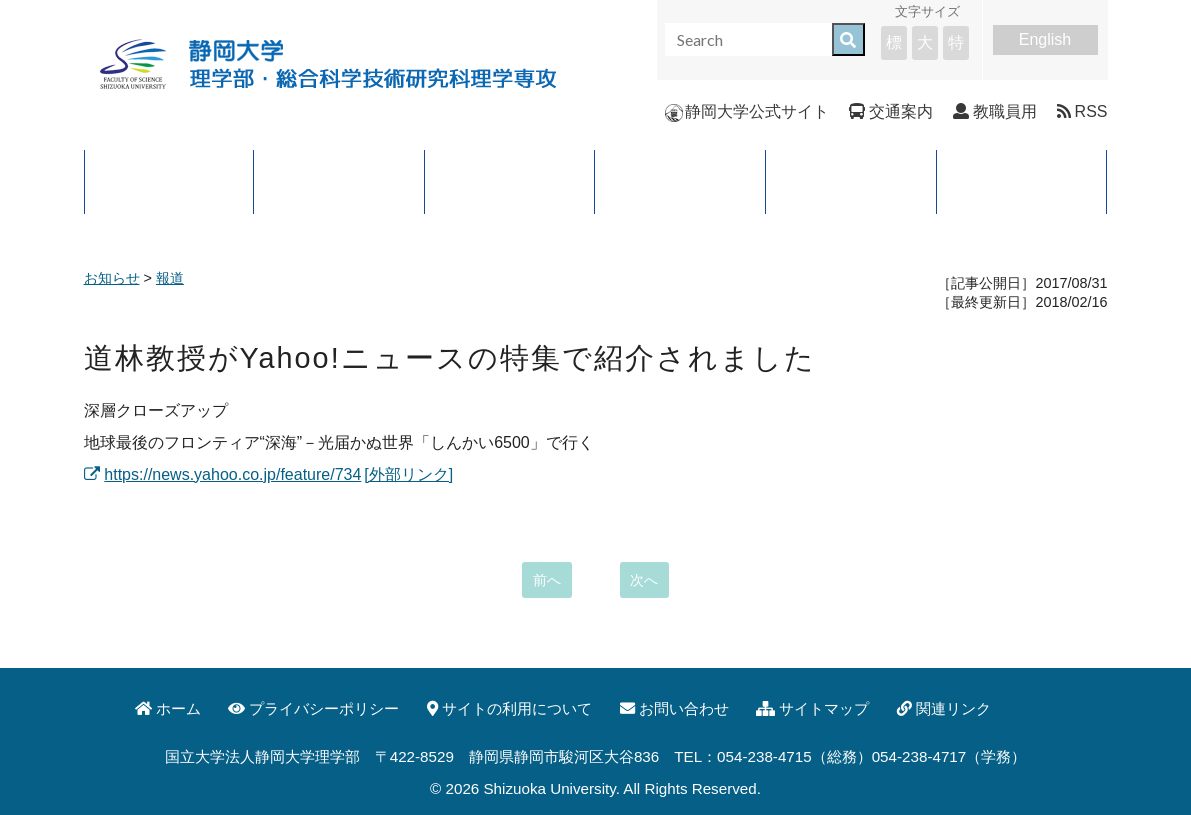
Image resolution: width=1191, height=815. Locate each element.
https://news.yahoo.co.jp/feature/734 (223, 474)
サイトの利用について (509, 708)
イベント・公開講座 (1022, 181)
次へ (644, 580)
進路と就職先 (680, 181)
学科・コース (510, 181)
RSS (1082, 111)
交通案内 (891, 111)
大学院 (339, 181)
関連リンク (944, 708)
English (1045, 39)
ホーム (168, 708)
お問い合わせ (674, 708)
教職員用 (995, 111)
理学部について (169, 181)
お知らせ (112, 278)
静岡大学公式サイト (747, 111)
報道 (170, 278)
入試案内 (851, 181)
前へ (547, 580)
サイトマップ (812, 708)
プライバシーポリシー (313, 708)
